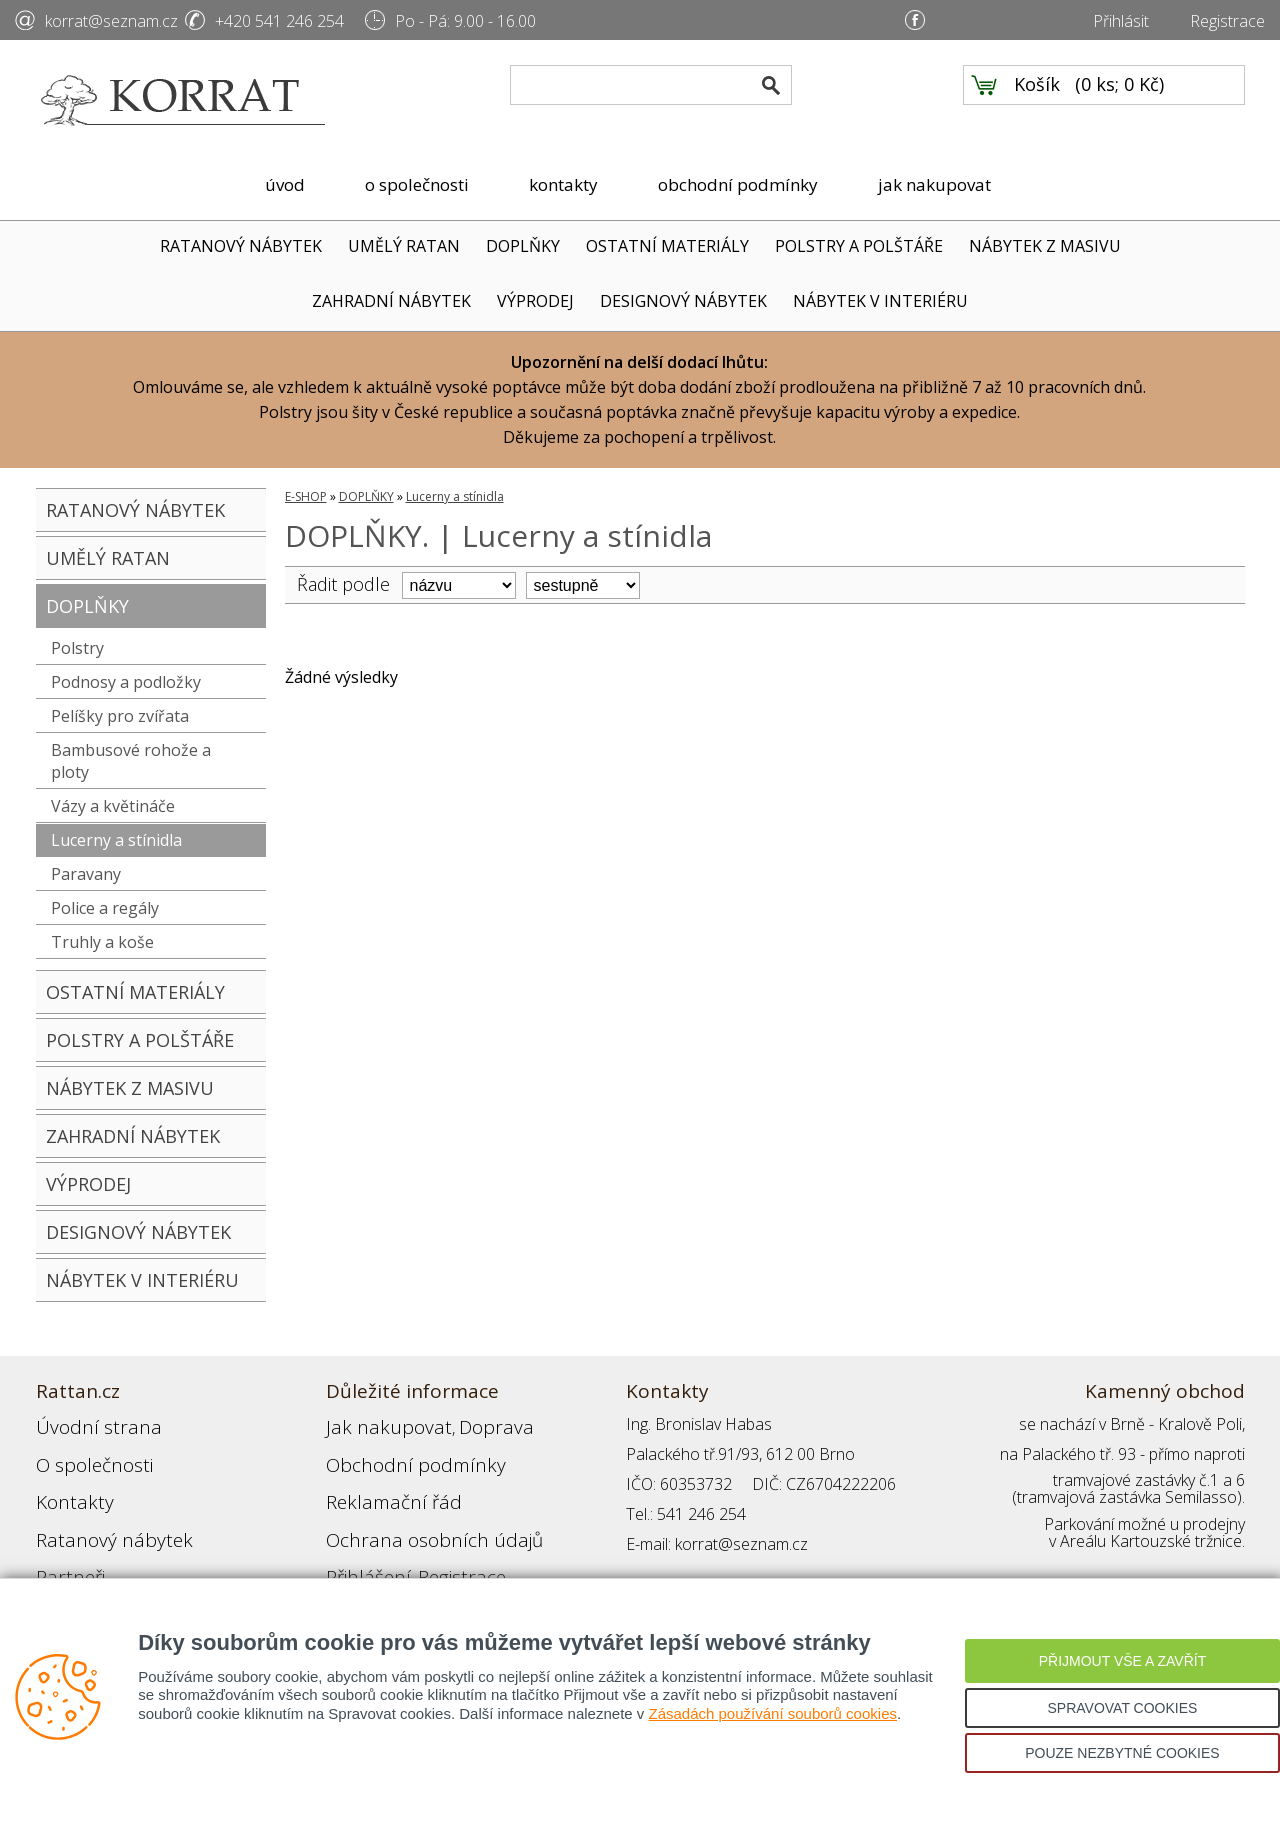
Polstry (77, 648)
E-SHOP (306, 496)
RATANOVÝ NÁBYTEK (241, 246)
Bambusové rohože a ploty (131, 761)
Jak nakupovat (375, 1424)
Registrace (1227, 21)
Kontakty (67, 1484)
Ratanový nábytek (98, 1514)
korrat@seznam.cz (111, 21)
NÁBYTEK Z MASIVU (1045, 246)
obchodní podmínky (738, 184)
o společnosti (417, 184)
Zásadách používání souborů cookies (772, 1713)
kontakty (563, 184)
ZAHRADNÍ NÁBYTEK (391, 301)
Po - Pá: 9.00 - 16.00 (465, 21)
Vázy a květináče (113, 806)
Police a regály (105, 908)
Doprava (462, 1424)
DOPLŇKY (523, 246)
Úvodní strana (85, 1424)
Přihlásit (1121, 21)
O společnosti (85, 1454)
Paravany (86, 874)
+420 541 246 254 (279, 21)
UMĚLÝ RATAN (404, 246)
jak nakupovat (934, 184)
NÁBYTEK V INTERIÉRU (880, 301)
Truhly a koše (102, 942)
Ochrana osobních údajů (413, 1514)
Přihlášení (360, 1544)
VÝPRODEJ (535, 301)
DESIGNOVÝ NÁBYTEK (683, 301)
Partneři (64, 1544)
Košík (1037, 101)
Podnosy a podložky (126, 682)
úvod (285, 184)
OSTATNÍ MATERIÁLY (667, 246)
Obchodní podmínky (396, 1454)
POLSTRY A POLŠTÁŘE (859, 246)
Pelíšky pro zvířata (120, 716)
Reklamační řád (380, 1484)
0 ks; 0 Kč (1120, 101)
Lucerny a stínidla (116, 840)
